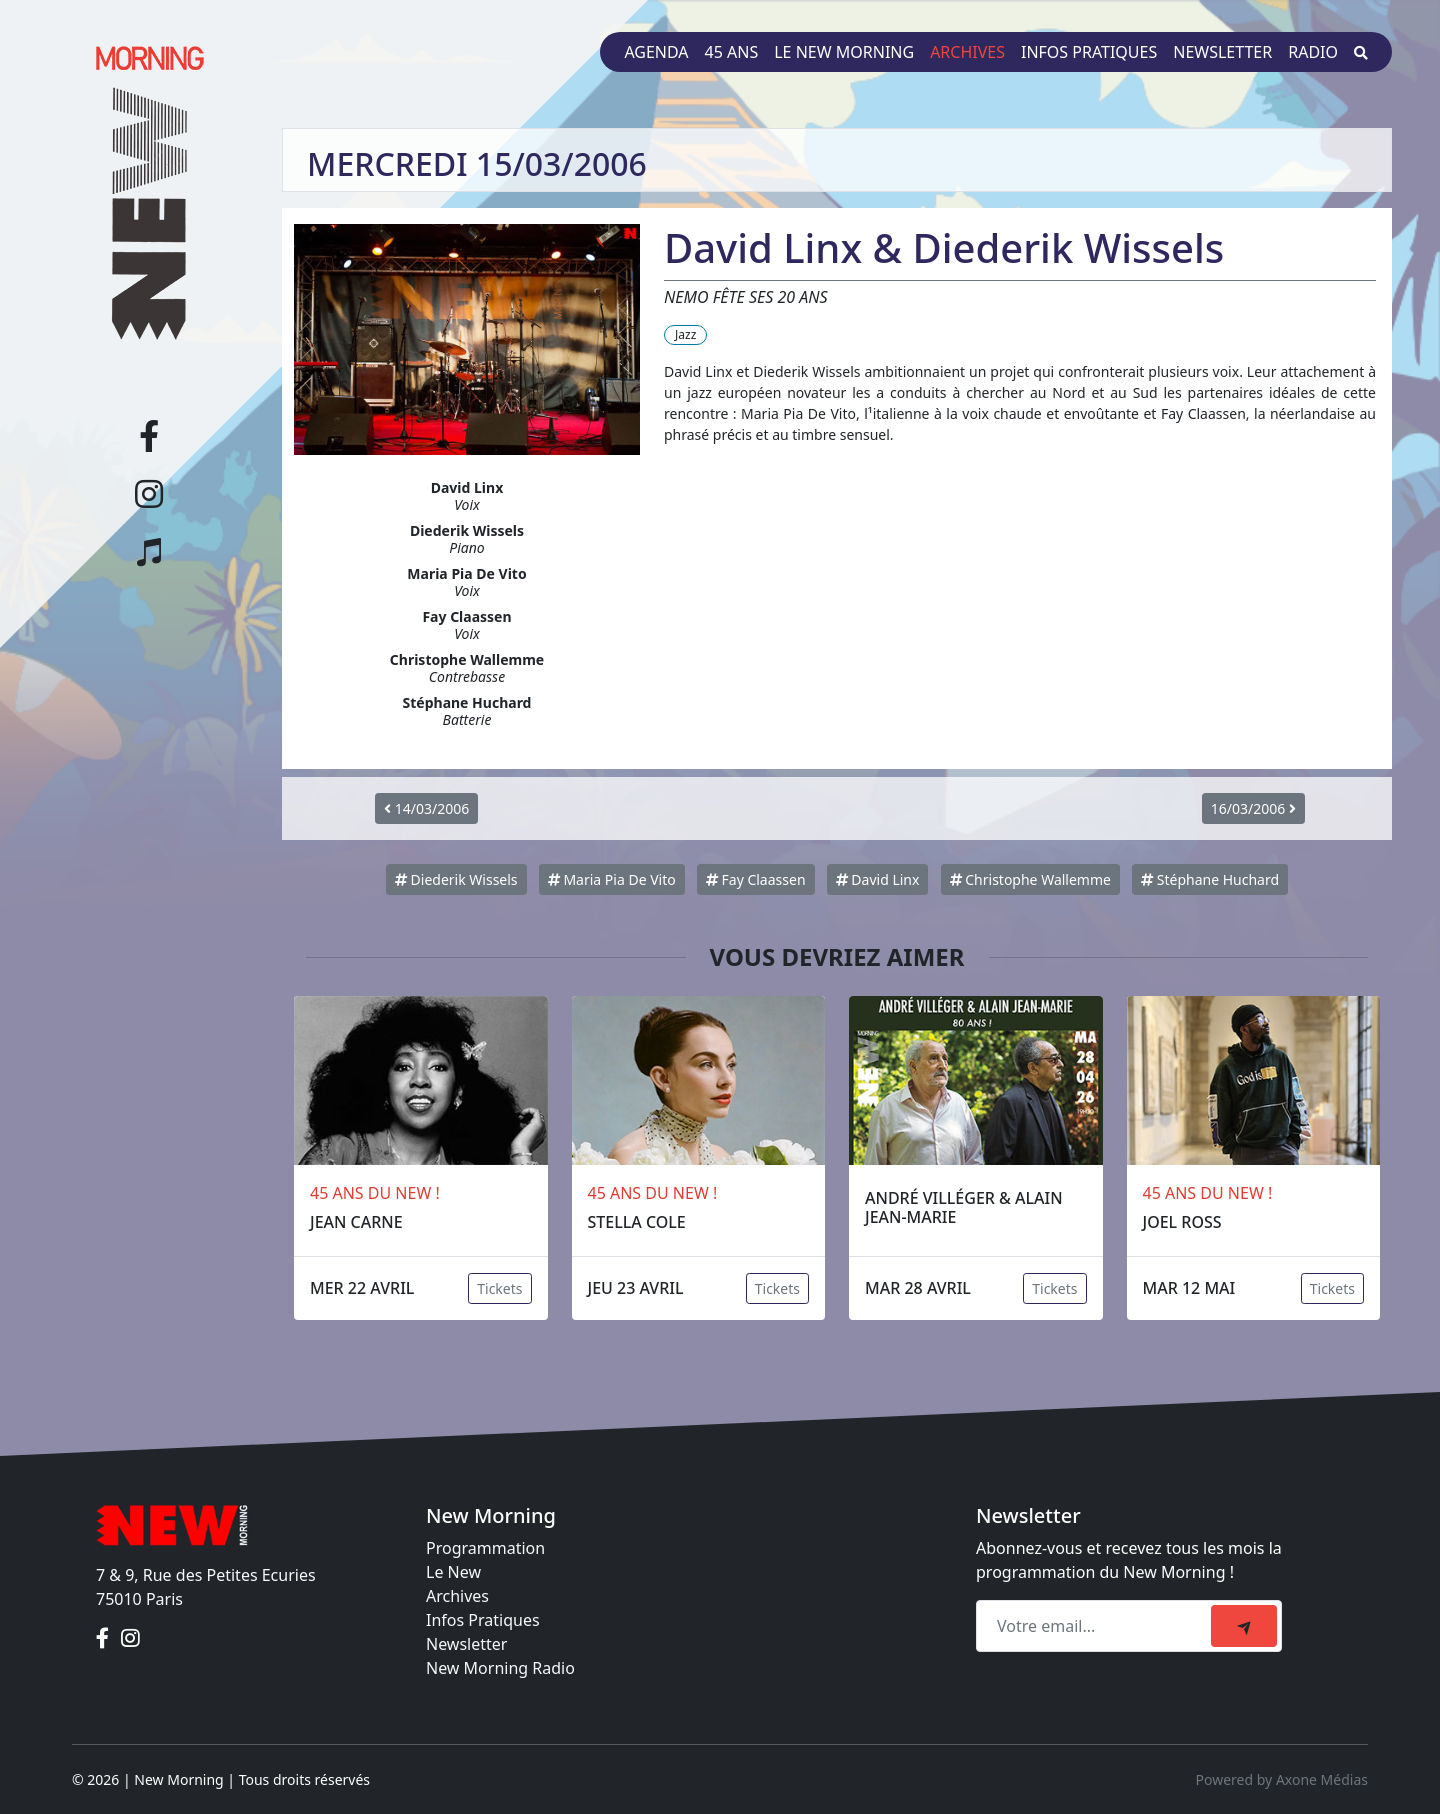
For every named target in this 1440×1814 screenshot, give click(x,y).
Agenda (656, 52)
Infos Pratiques (483, 1620)
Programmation (485, 1548)
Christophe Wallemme (1030, 879)
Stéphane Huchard (1210, 879)
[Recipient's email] (1096, 1626)
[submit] (1244, 1626)
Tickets (499, 1288)
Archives (967, 52)
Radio (1313, 52)
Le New (453, 1572)
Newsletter (1222, 52)
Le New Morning (844, 52)
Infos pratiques (1089, 52)
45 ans (732, 52)
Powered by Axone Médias (1282, 1779)
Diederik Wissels (456, 879)
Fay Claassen (756, 879)
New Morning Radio (500, 1668)
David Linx (878, 879)
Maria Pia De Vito (612, 879)
